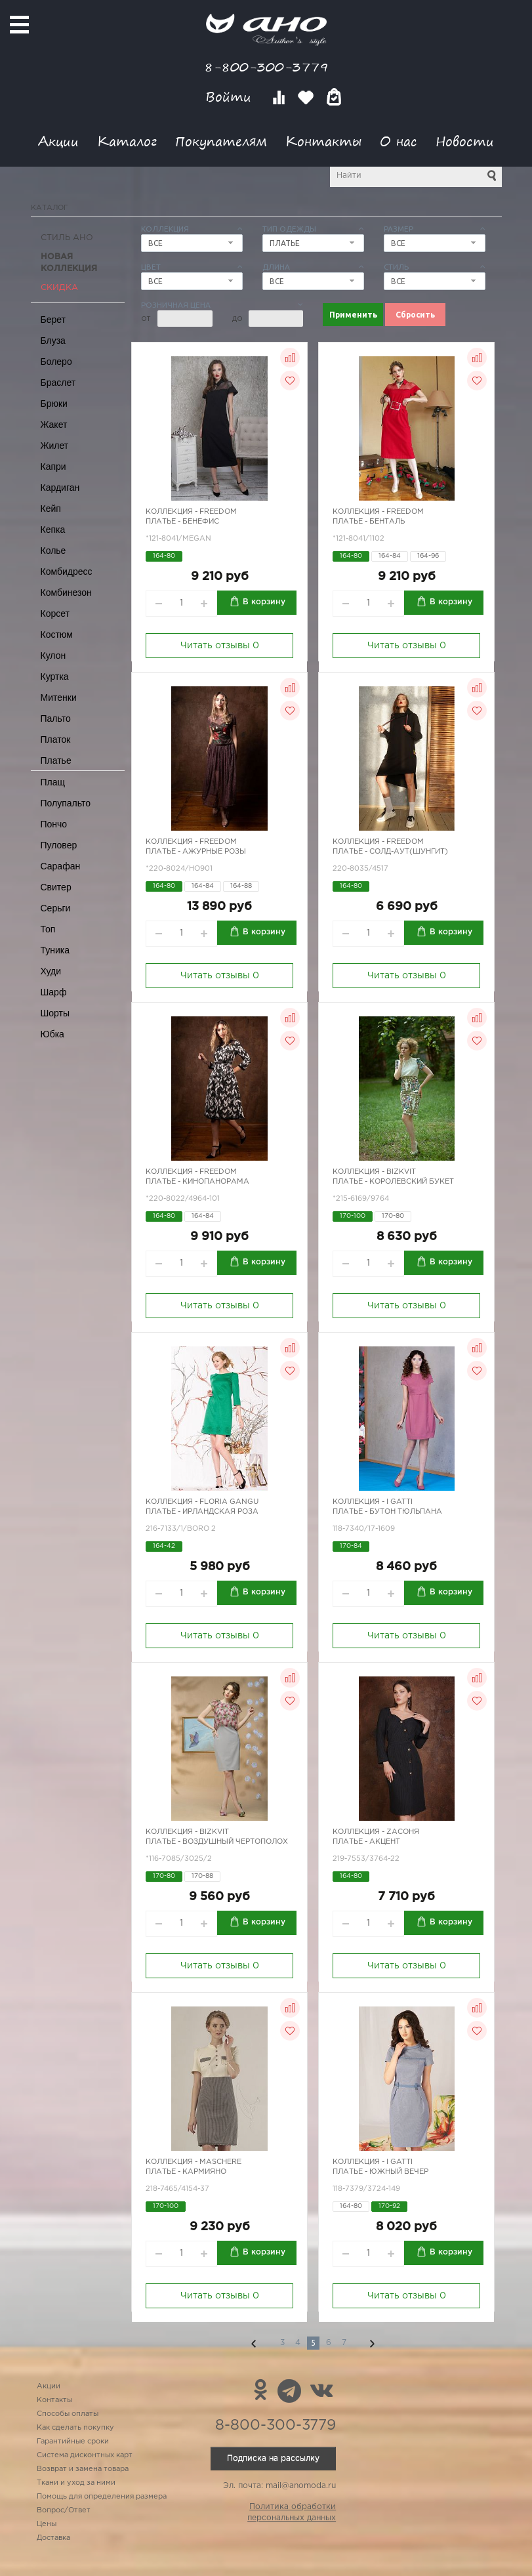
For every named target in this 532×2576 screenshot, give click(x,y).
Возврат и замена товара (83, 2469)
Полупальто (66, 803)
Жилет (55, 445)
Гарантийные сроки (73, 2441)
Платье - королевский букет (393, 1181)
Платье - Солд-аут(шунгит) (390, 851)
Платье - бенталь (369, 521)
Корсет (55, 613)
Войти (230, 96)
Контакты (323, 141)
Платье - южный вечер (380, 2172)
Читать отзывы (219, 646)
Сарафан (61, 866)
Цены (46, 2524)
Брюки (54, 403)
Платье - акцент (366, 1842)
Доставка (53, 2538)
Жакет (54, 424)
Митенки (59, 697)
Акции (58, 141)
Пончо (54, 824)
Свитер (56, 887)
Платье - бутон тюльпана (387, 1511)
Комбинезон (66, 592)
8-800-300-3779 (266, 66)
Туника (55, 950)
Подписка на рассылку (273, 2458)
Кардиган (60, 487)
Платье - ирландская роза (202, 1511)
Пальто (56, 718)
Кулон (53, 655)
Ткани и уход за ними (76, 2483)
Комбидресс (66, 571)
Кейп (51, 508)
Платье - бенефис (182, 521)
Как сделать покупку (75, 2427)
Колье (53, 550)
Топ (48, 929)
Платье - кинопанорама (197, 1181)
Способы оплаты (67, 2414)
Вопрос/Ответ (64, 2510)
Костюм (57, 634)
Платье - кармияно (186, 2172)
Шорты (55, 1013)
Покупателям (221, 141)
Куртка (55, 676)
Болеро (56, 361)
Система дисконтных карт (85, 2455)
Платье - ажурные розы (196, 851)
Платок (56, 739)
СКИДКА (59, 287)
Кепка (53, 529)
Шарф (54, 992)
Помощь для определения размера (102, 2496)
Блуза (53, 340)
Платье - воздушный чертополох (217, 1842)
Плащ (53, 782)
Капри (53, 466)
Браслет (58, 382)
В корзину (264, 602)
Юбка (52, 1034)
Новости (465, 141)
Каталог (127, 141)
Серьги (56, 908)
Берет (53, 319)
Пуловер (59, 845)
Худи (51, 971)
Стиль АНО (67, 237)
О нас (398, 141)
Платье (56, 760)
